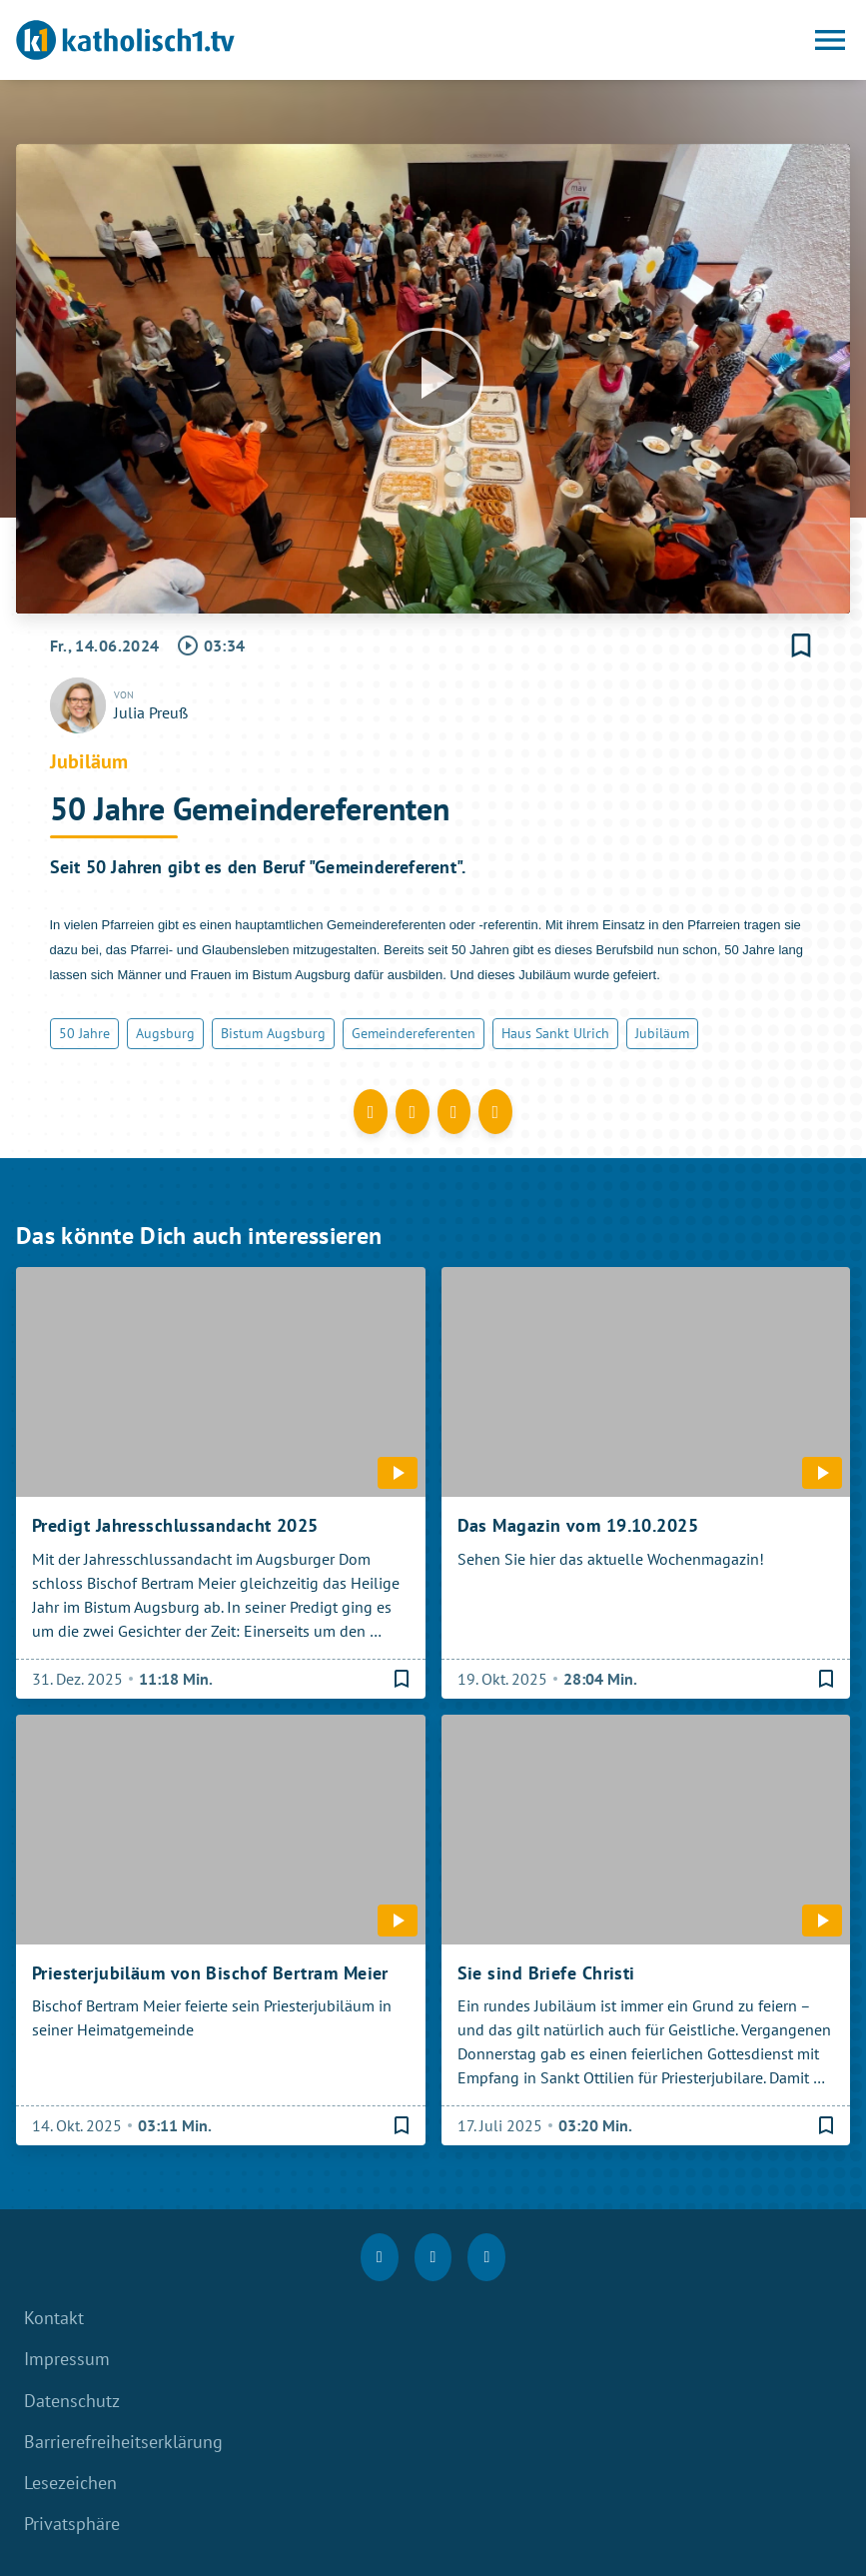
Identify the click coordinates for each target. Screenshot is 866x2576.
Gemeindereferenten (413, 1033)
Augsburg (165, 1033)
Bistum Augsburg (273, 1033)
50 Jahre (84, 1033)
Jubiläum (662, 1033)
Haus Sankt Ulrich (555, 1033)
